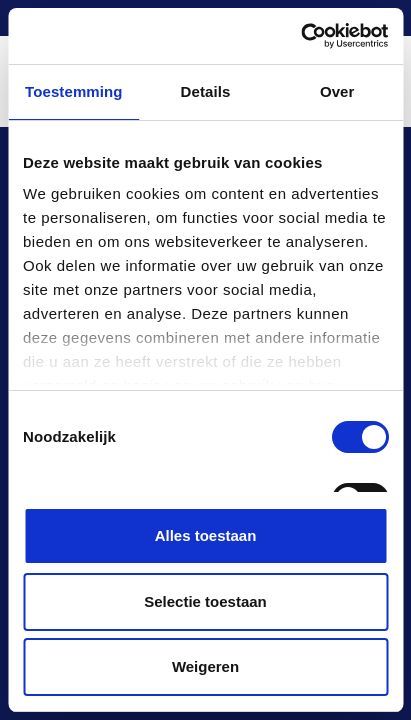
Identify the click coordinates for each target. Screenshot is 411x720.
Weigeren (205, 666)
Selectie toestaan (205, 601)
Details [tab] (206, 91)
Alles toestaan (206, 535)
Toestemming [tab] (74, 91)
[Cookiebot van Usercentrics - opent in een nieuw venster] (300, 36)
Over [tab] (337, 91)
